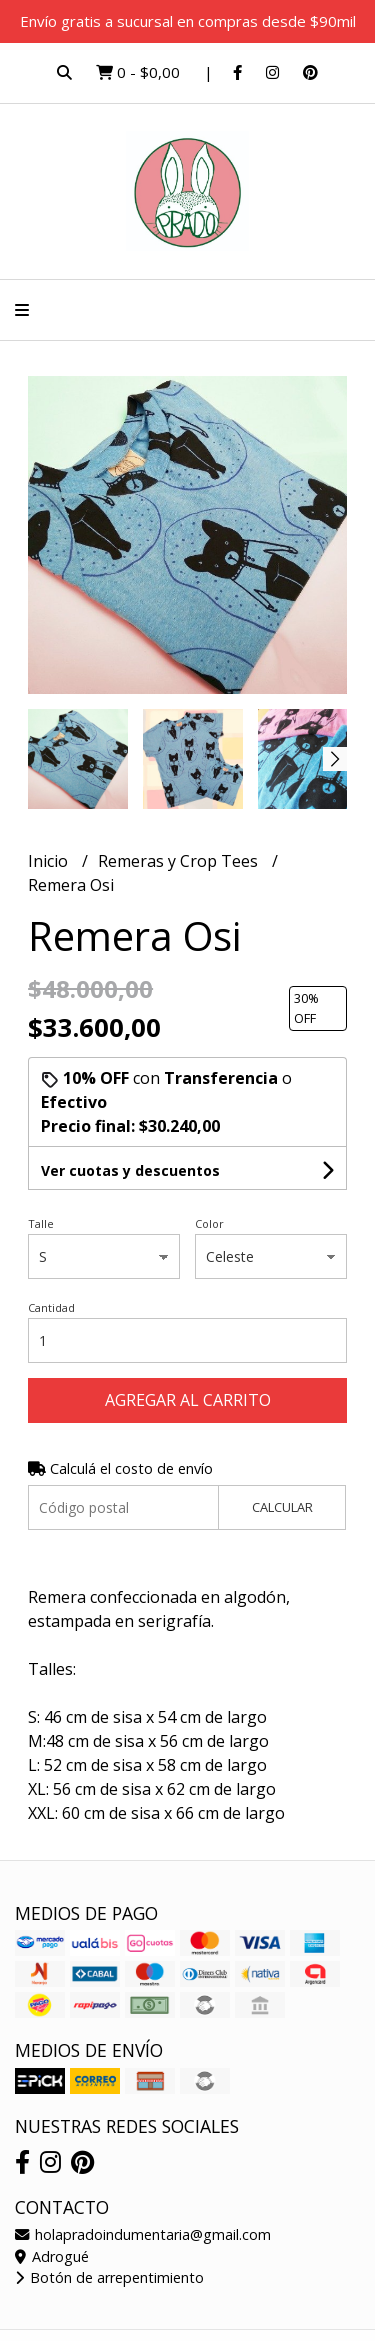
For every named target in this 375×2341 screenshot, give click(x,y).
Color (209, 1223)
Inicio (50, 861)
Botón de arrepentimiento (109, 2277)
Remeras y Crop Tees (180, 861)
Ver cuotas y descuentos (130, 1170)
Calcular (282, 1507)
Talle (41, 1223)
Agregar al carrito (188, 1400)
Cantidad (51, 1307)
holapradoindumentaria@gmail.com (143, 2234)
